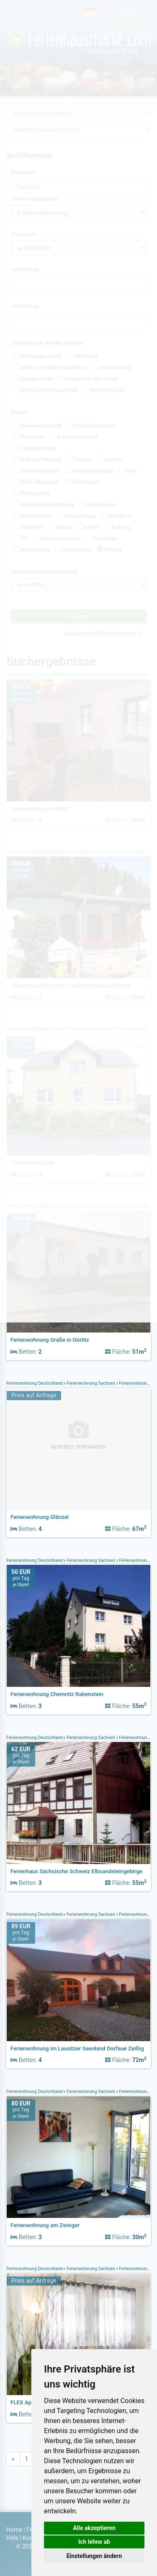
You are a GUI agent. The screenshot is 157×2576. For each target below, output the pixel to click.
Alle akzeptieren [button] (94, 2528)
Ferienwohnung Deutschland (35, 1383)
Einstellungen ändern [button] (94, 2556)
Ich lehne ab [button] (94, 2541)
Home (14, 2529)
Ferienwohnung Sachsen (90, 1383)
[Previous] (13, 2459)
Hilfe (12, 2538)
